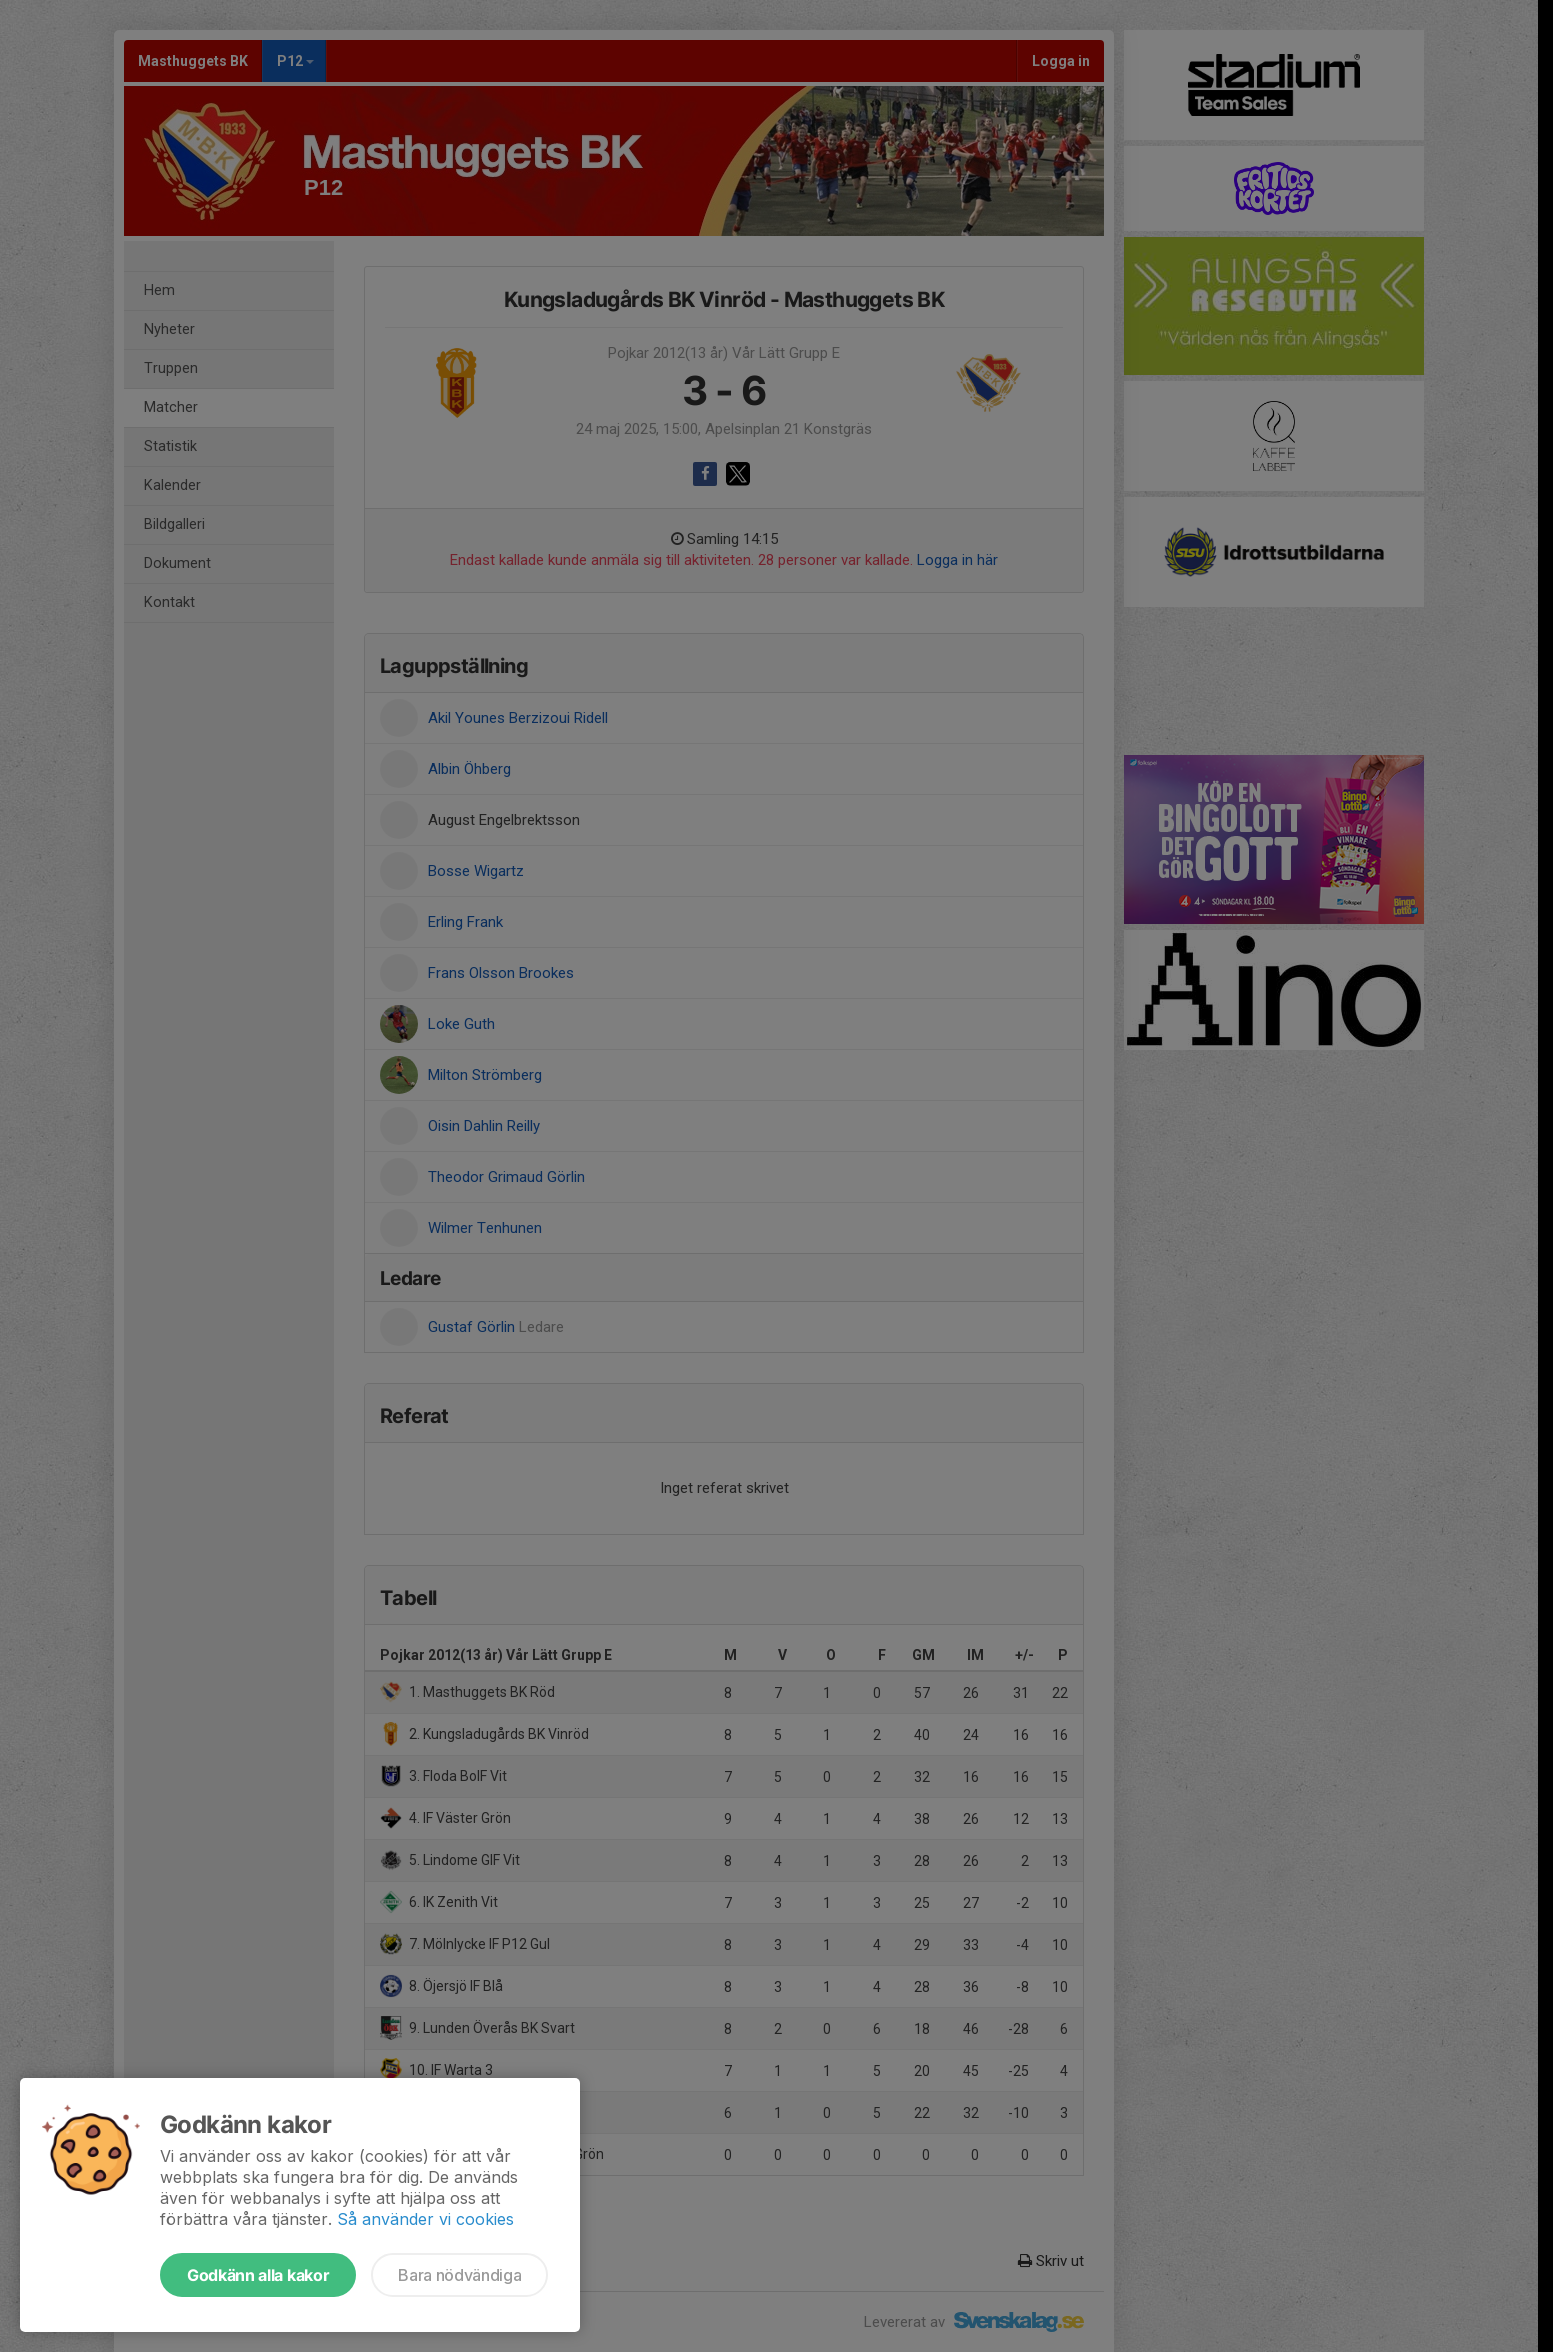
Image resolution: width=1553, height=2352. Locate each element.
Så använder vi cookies (425, 2219)
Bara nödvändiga (459, 2275)
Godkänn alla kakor (258, 2275)
